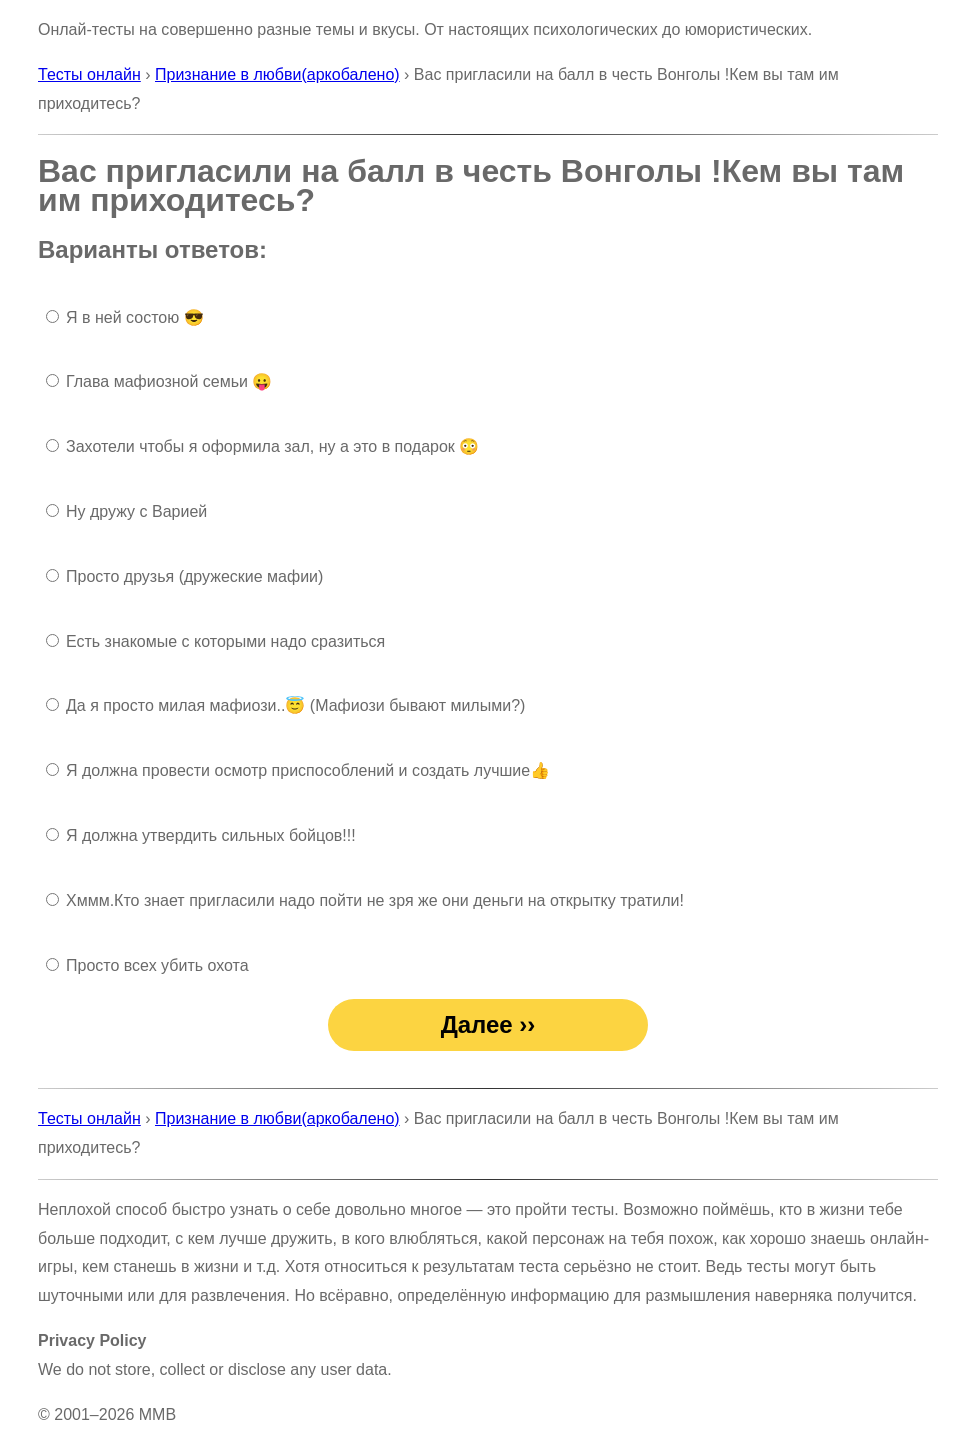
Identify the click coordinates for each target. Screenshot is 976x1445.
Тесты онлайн (89, 74)
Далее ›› (488, 1024)
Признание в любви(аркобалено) (277, 74)
